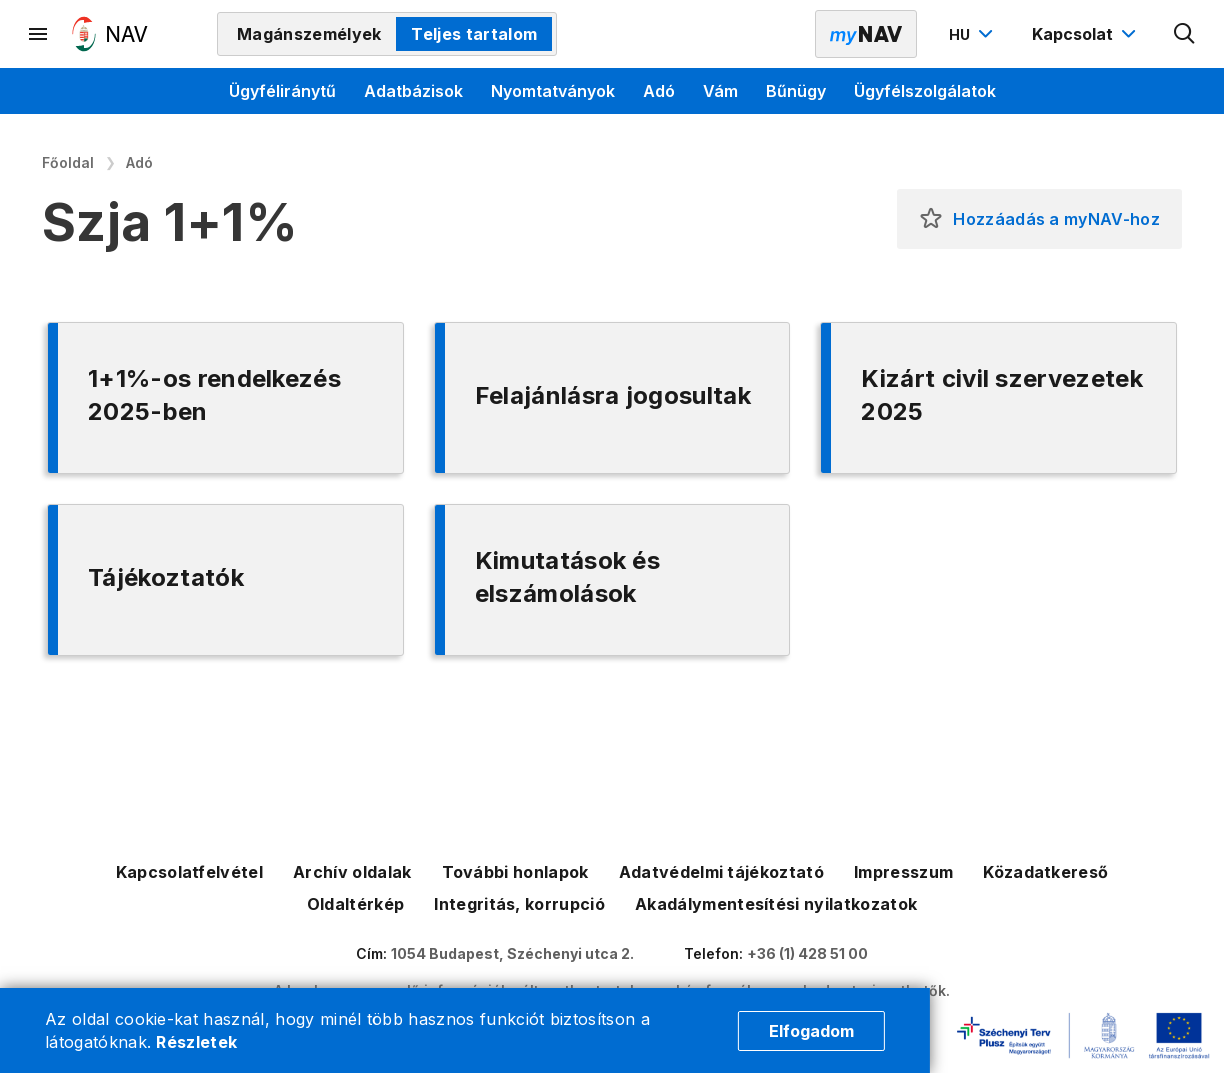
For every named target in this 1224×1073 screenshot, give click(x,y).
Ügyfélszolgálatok (925, 91)
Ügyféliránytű (282, 91)
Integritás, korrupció (519, 904)
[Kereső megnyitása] (1185, 34)
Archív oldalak (352, 872)
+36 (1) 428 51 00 (807, 953)
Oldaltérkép (356, 904)
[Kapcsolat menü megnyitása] (1086, 34)
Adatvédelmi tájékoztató (721, 872)
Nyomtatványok (553, 91)
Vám (720, 91)
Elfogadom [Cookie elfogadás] (811, 1031)
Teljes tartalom (474, 34)
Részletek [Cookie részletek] (196, 1042)
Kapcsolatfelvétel (189, 872)
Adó (659, 91)
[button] (931, 219)
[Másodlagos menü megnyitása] (39, 34)
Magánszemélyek (309, 34)
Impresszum (903, 872)
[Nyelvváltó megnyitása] (973, 34)
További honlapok (515, 872)
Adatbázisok (413, 91)
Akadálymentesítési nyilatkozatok (776, 904)
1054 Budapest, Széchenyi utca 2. (512, 953)
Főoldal (68, 162)
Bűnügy (796, 91)
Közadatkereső (1045, 872)
